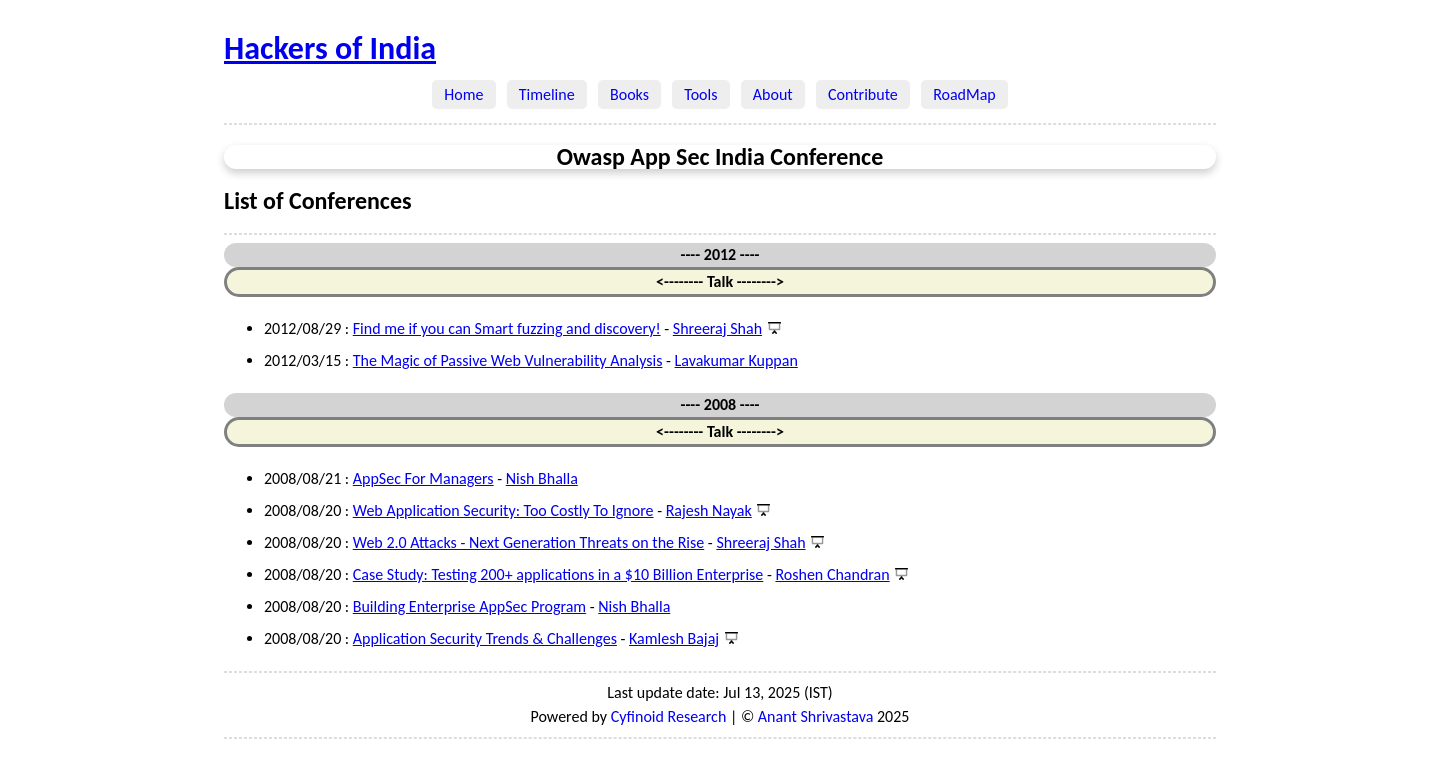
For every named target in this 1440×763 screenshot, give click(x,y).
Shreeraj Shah (717, 328)
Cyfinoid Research (669, 716)
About (773, 94)
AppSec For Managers (423, 478)
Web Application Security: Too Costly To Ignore (503, 510)
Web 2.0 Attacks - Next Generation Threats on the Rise (528, 542)
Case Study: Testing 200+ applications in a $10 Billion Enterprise (558, 574)
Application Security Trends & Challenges (485, 638)
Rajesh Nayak (709, 510)
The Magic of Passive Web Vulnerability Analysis (508, 360)
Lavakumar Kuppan (736, 360)
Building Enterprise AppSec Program (469, 606)
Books (629, 94)
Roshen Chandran (832, 574)
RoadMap (964, 94)
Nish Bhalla (542, 478)
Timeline (547, 94)
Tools (701, 94)
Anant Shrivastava (816, 716)
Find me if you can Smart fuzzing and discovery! (507, 328)
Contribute (863, 94)
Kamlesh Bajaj (674, 638)
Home (464, 94)
